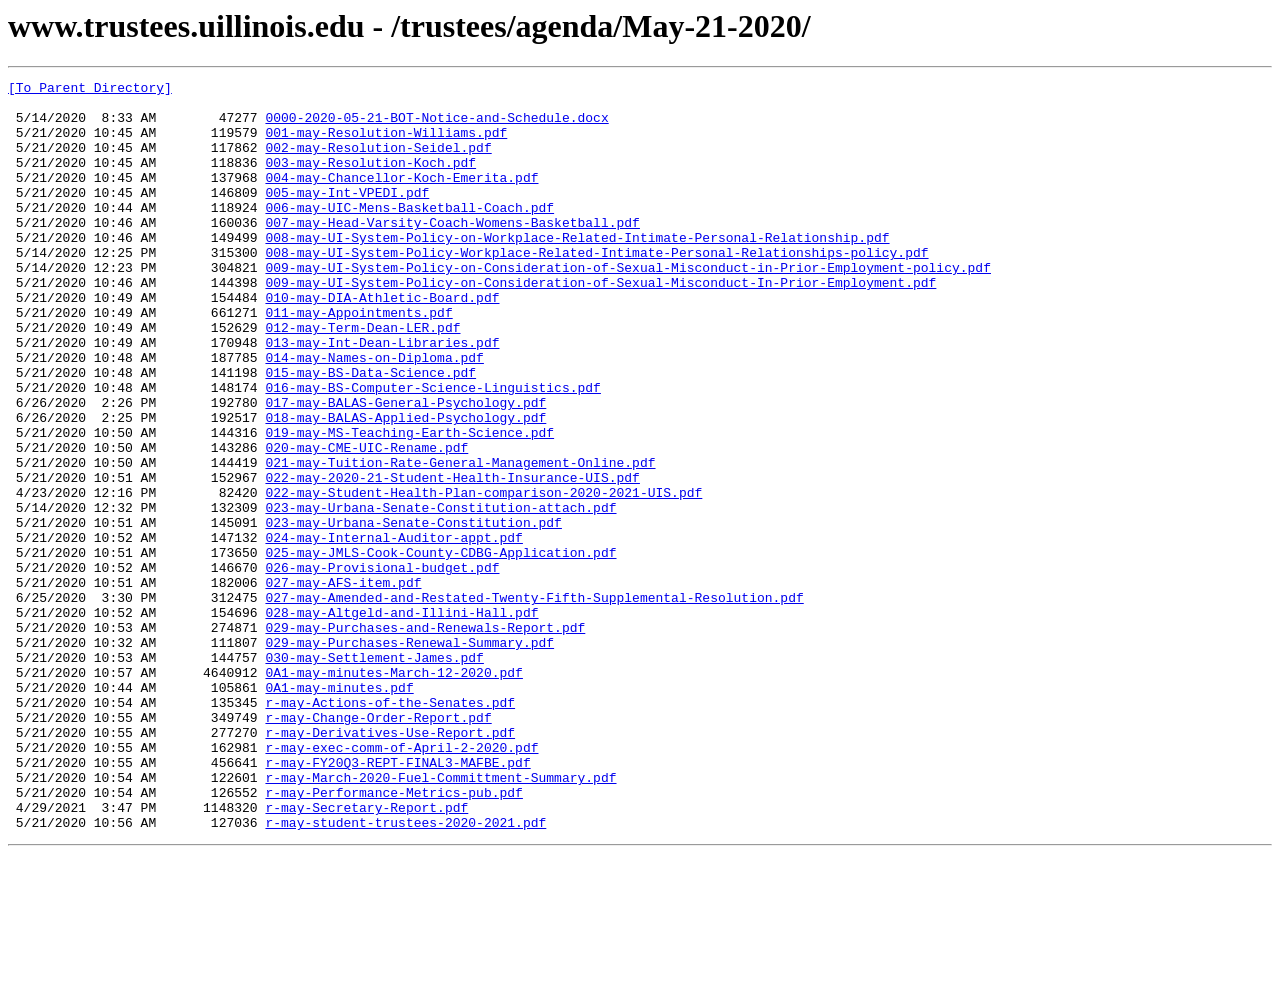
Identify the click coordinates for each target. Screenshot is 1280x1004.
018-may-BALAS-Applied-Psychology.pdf (405, 486)
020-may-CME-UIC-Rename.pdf (366, 522)
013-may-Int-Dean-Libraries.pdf (382, 396)
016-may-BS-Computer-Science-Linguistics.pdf (432, 450)
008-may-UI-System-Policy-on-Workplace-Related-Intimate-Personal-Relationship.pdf (577, 270)
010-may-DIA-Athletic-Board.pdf (382, 342)
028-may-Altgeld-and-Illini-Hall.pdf (401, 720)
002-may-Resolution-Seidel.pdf (378, 162)
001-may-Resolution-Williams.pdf (386, 144)
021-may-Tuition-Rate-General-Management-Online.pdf (460, 540)
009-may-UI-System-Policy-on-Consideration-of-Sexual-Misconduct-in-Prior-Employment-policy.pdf (627, 306)
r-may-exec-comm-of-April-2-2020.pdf (401, 882)
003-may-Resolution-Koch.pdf (370, 180)
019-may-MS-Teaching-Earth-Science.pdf (409, 504)
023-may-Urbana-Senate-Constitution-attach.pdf (440, 594)
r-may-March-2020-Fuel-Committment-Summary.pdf (440, 918)
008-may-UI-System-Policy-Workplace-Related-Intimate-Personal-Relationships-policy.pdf (596, 288)
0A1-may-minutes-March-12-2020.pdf (393, 792)
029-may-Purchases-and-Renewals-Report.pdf (425, 738)
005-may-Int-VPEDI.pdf (347, 216)
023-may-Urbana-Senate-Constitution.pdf (413, 612)
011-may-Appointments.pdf (358, 360)
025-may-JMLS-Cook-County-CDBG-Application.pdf (440, 648)
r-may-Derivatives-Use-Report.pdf (390, 864)
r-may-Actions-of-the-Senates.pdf (390, 828)
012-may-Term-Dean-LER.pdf (362, 378)
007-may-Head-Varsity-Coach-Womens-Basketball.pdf (452, 252)
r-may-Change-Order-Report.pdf (378, 846)
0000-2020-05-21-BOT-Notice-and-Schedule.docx (436, 126)
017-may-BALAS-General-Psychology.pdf (405, 468)
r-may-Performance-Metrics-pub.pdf (393, 936)
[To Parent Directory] (90, 90)
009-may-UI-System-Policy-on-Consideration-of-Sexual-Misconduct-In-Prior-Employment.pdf (600, 324)
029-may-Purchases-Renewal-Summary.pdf (409, 756)
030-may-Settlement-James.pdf (374, 774)
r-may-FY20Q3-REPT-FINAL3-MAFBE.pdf (397, 900)
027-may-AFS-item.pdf (343, 684)
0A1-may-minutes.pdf (339, 810)
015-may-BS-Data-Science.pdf (370, 432)
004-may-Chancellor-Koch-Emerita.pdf (401, 198)
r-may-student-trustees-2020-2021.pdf (405, 972)
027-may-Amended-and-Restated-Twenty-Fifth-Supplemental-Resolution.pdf (534, 702)
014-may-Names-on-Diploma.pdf (374, 414)
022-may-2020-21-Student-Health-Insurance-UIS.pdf (452, 558)
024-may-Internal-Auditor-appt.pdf (393, 630)
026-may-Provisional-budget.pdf (382, 666)
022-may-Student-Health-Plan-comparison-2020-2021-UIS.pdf (483, 576)
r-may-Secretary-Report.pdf (366, 954)
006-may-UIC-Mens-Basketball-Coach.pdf (409, 234)
